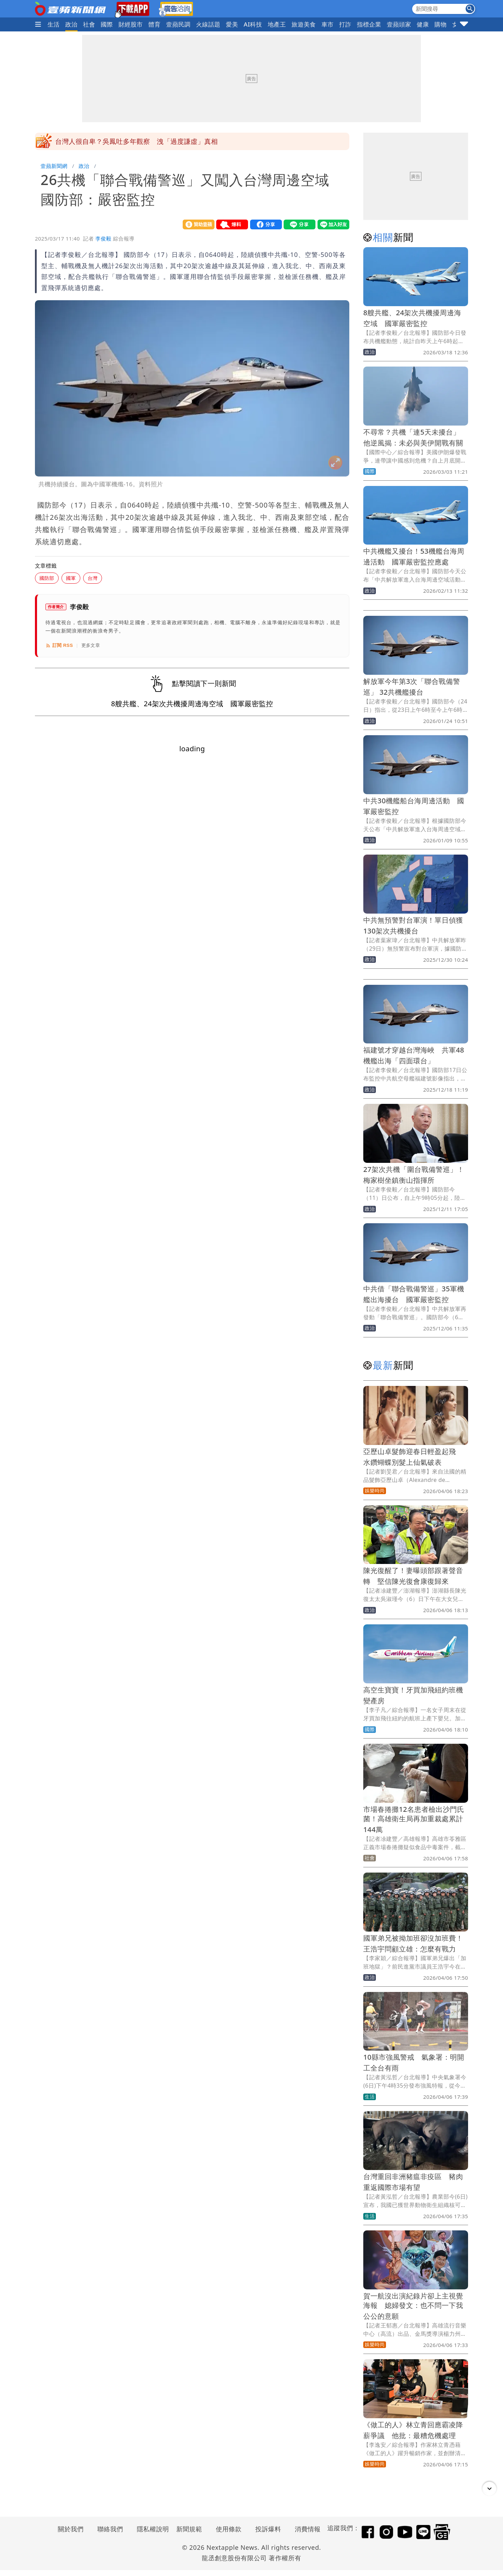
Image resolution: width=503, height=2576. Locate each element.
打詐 (345, 24)
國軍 (71, 578)
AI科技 (253, 24)
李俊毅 (103, 238)
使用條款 (229, 2529)
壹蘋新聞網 (54, 165)
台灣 (92, 578)
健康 (423, 24)
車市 (327, 24)
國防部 (46, 578)
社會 (89, 24)
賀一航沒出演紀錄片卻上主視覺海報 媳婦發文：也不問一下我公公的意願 (413, 2306)
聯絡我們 (110, 2529)
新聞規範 (189, 2529)
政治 (71, 24)
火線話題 (208, 24)
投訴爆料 (268, 2529)
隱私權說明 (150, 2529)
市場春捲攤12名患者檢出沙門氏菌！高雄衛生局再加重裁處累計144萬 (413, 1819)
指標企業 (369, 24)
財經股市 (130, 24)
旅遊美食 (304, 24)
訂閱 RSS (59, 645)
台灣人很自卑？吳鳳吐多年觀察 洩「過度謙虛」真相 (136, 141)
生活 (54, 24)
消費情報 (308, 2529)
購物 (441, 24)
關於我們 (71, 2529)
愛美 (232, 24)
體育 (154, 24)
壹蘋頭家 (399, 24)
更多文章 (90, 645)
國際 (107, 24)
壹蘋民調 (178, 24)
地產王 (277, 24)
